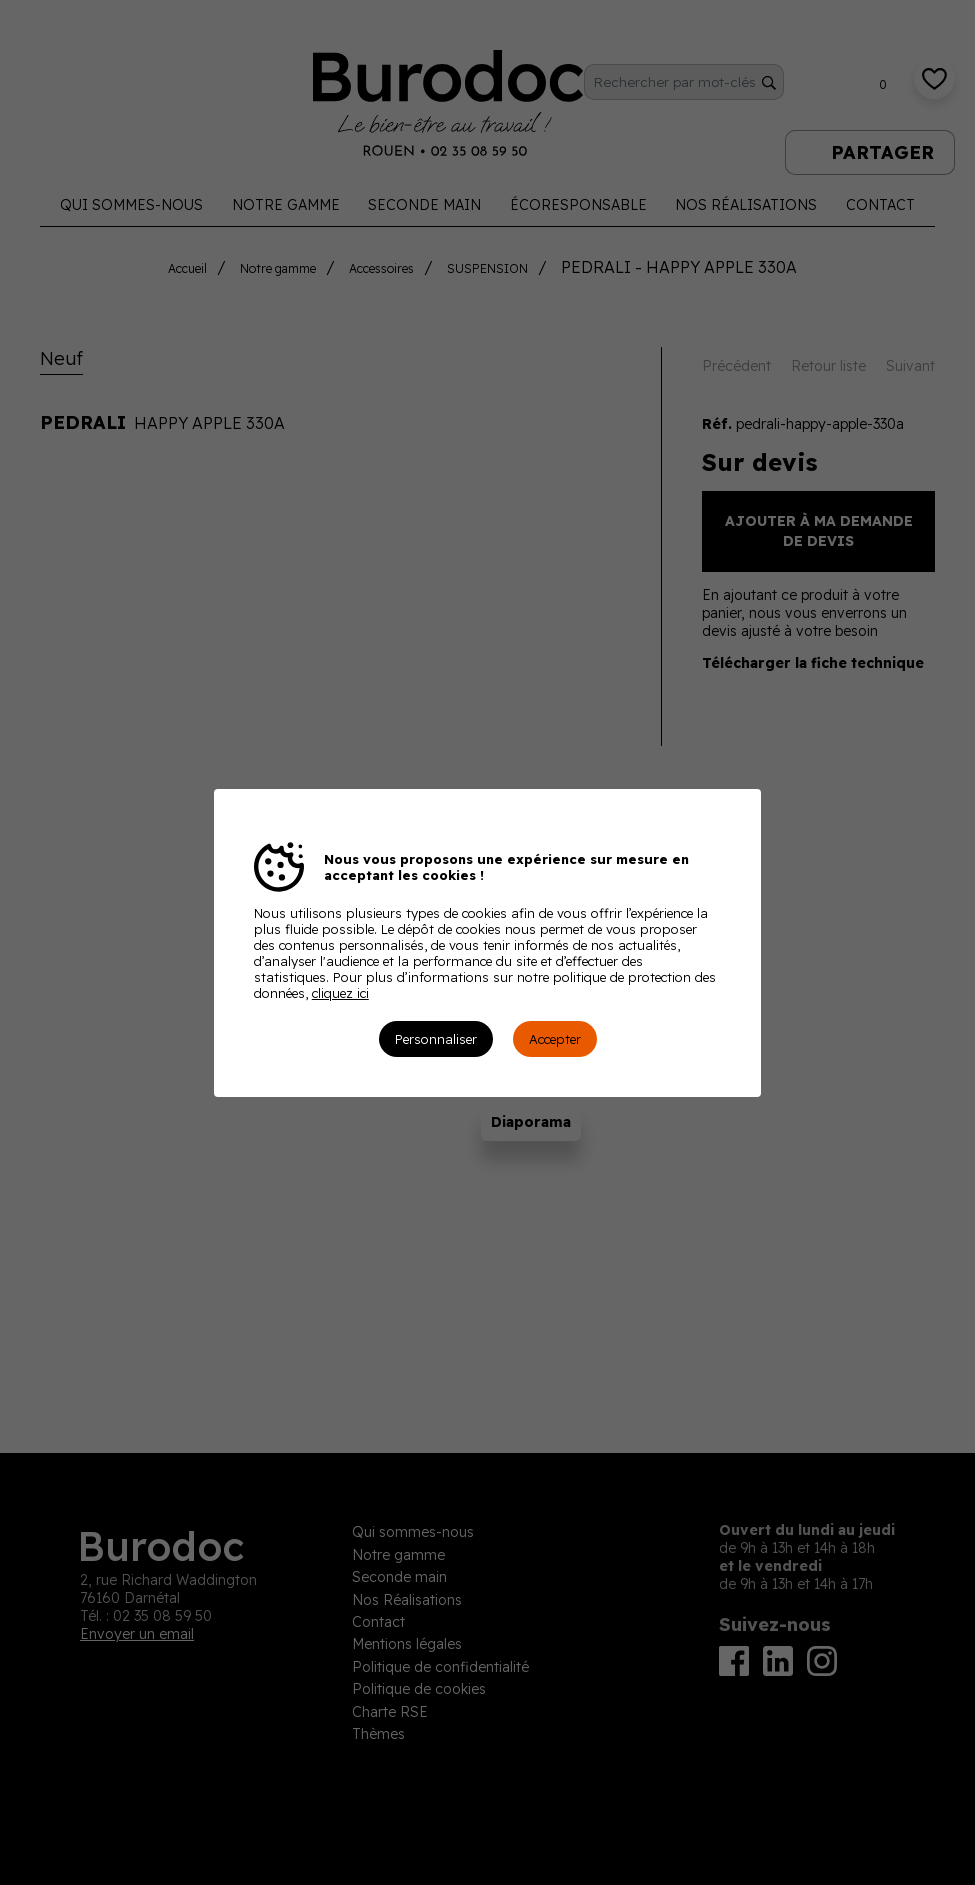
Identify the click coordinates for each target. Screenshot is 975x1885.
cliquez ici (340, 993)
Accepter (555, 1039)
